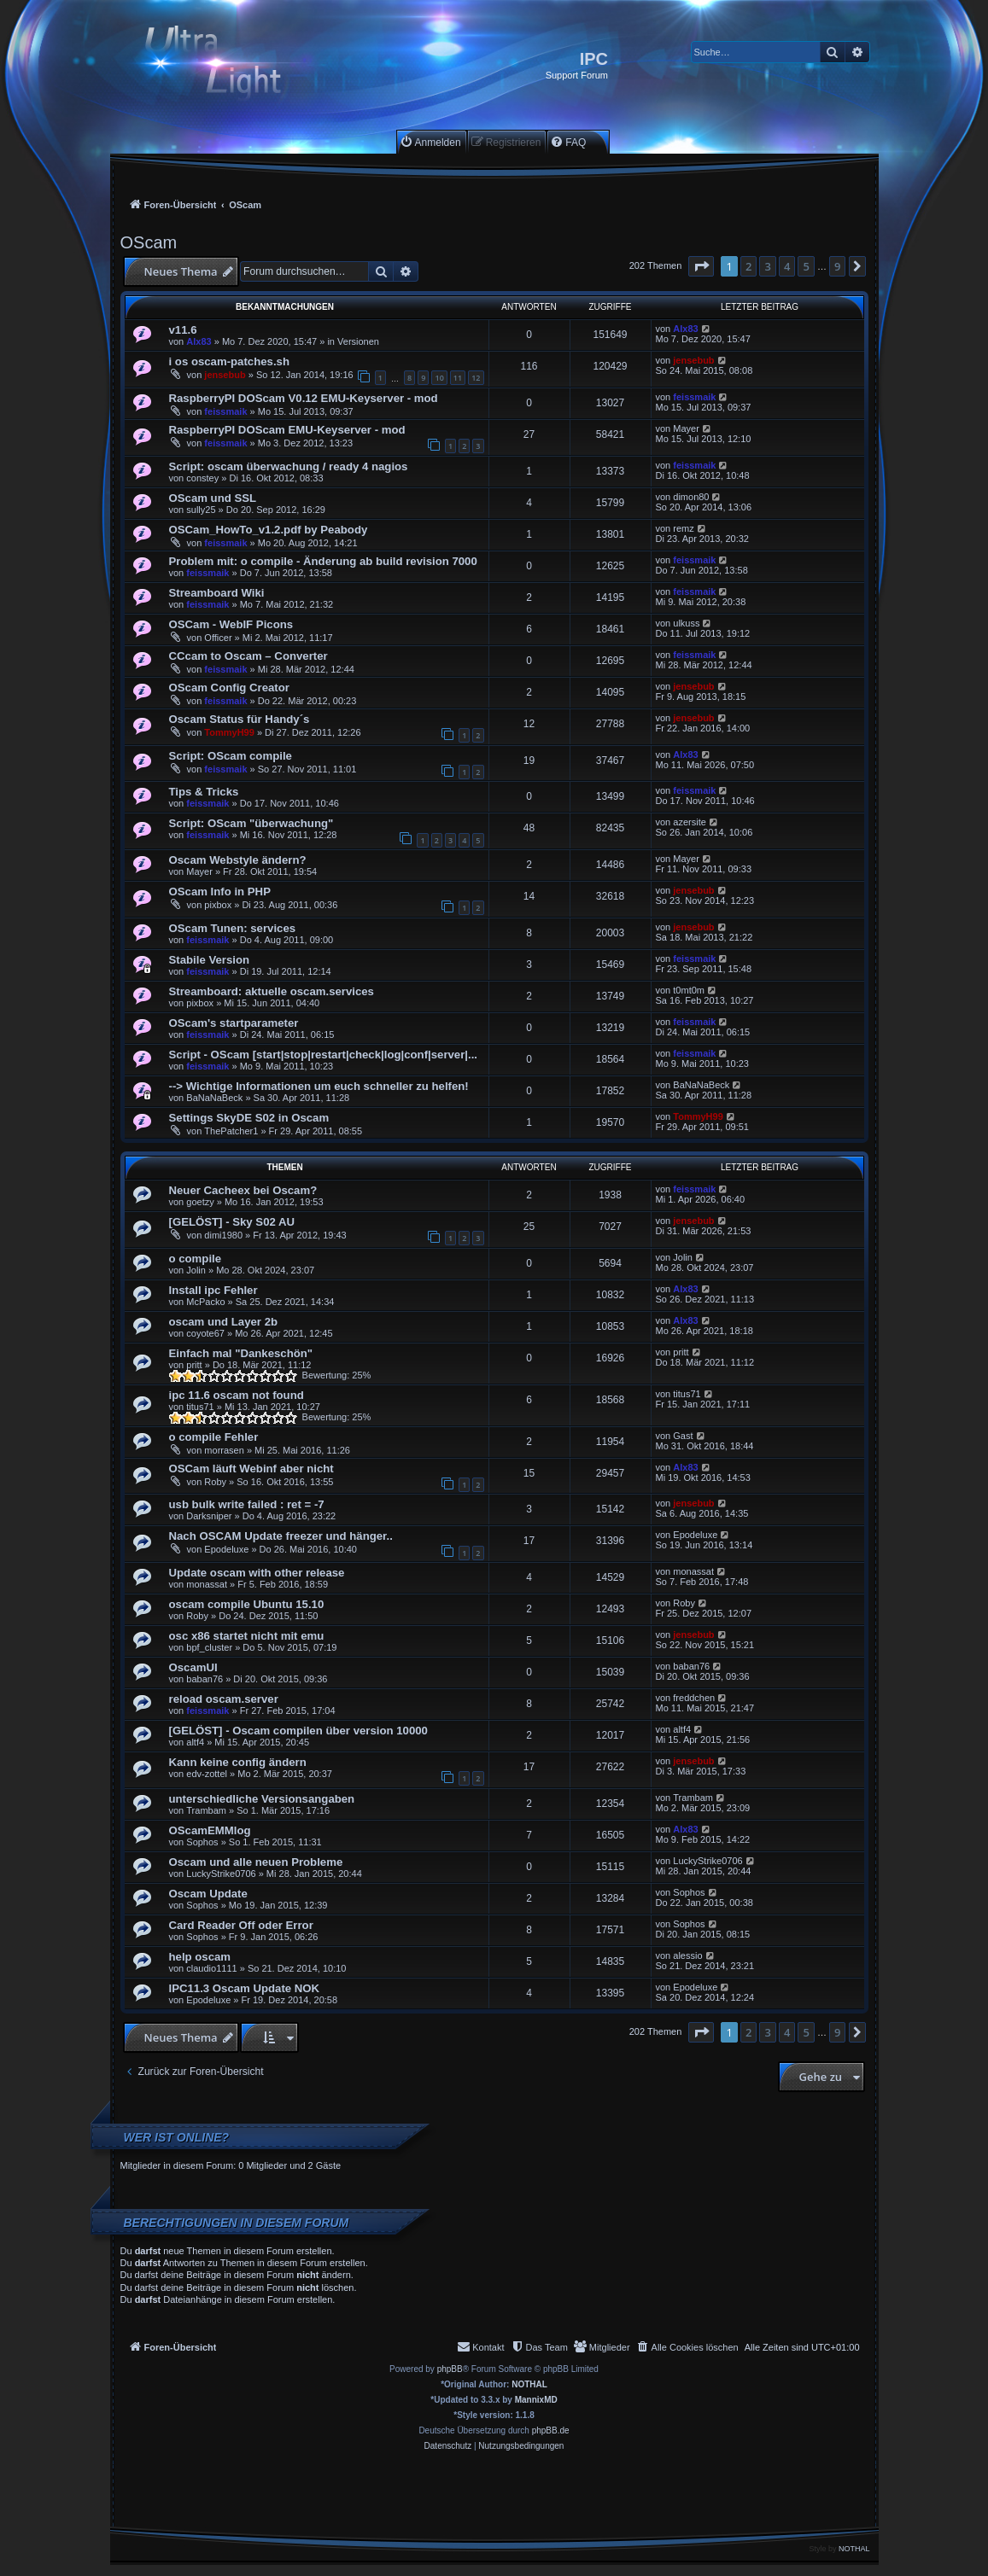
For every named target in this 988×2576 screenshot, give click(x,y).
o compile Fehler (214, 1437)
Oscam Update (208, 1893)
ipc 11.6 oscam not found (236, 1395)
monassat (206, 1584)
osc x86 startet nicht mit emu (246, 1635)
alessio (687, 1955)
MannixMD (536, 2399)
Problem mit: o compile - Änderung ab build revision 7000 (323, 561)
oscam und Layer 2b (223, 1321)
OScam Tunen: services (232, 928)
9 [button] (837, 266)
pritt (194, 1365)
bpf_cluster (209, 1647)
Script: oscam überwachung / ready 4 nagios (288, 466)
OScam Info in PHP (220, 891)
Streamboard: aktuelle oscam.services (271, 991)
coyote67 (205, 1333)
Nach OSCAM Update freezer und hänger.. (281, 1536)
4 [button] (787, 266)
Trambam (206, 1810)
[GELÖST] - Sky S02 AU (232, 1221)
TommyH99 (229, 732)
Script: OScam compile (230, 755)
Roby (215, 1482)
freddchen (694, 1698)
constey (202, 478)
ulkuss (686, 623)
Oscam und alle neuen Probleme (256, 1862)
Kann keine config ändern (238, 1762)
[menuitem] (430, 142)
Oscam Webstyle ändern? (238, 860)
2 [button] (748, 266)
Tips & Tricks (204, 791)
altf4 (195, 1742)
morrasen (223, 1450)
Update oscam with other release (257, 1572)
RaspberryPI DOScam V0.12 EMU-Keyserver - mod (303, 398)
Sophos (202, 1842)
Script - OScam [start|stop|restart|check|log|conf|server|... (323, 1054)
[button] (701, 266)
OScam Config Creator (229, 687)
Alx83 (198, 341)
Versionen (358, 341)
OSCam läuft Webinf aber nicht (251, 1468)
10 (439, 377)
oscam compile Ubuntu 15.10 (246, 1604)
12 (475, 377)
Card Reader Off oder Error (241, 1925)
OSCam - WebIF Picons (231, 624)
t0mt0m (688, 990)
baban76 (204, 1679)
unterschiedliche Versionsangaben (262, 1798)
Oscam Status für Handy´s (239, 719)
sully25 (200, 509)
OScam (149, 242)
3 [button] (767, 266)
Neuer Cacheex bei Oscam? (243, 1190)
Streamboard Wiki (217, 592)
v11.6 (183, 329)
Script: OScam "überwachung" (251, 823)
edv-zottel (206, 1774)
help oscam (200, 1956)
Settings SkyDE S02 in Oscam (249, 1117)
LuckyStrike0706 (220, 1873)
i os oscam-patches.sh (229, 361)
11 (457, 377)
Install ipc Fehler (213, 1290)
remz (683, 528)
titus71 (199, 1407)
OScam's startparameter (234, 1023)
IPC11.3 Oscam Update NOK (244, 1988)
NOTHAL (529, 2384)
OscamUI (193, 1667)
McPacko (205, 1302)
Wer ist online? (177, 2137)
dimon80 (691, 497)
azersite (689, 822)
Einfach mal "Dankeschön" (241, 1353)
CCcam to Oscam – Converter (248, 656)
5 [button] (806, 266)
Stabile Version (209, 959)
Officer (217, 637)
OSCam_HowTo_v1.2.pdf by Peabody (268, 529)
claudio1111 (211, 1968)
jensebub (224, 375)
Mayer (686, 428)
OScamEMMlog (210, 1830)
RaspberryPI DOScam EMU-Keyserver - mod (287, 429)
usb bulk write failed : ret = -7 (246, 1504)
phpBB (450, 2369)
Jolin (196, 1270)
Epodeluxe (226, 1549)
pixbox (217, 905)
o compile (195, 1258)
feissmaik (225, 411)
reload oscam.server (223, 1699)
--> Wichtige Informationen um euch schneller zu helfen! (319, 1086)
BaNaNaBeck (214, 1098)
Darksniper (208, 1516)
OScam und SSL (213, 498)
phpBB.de (551, 2430)
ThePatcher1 (231, 1131)
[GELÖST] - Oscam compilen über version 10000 (298, 1730)
